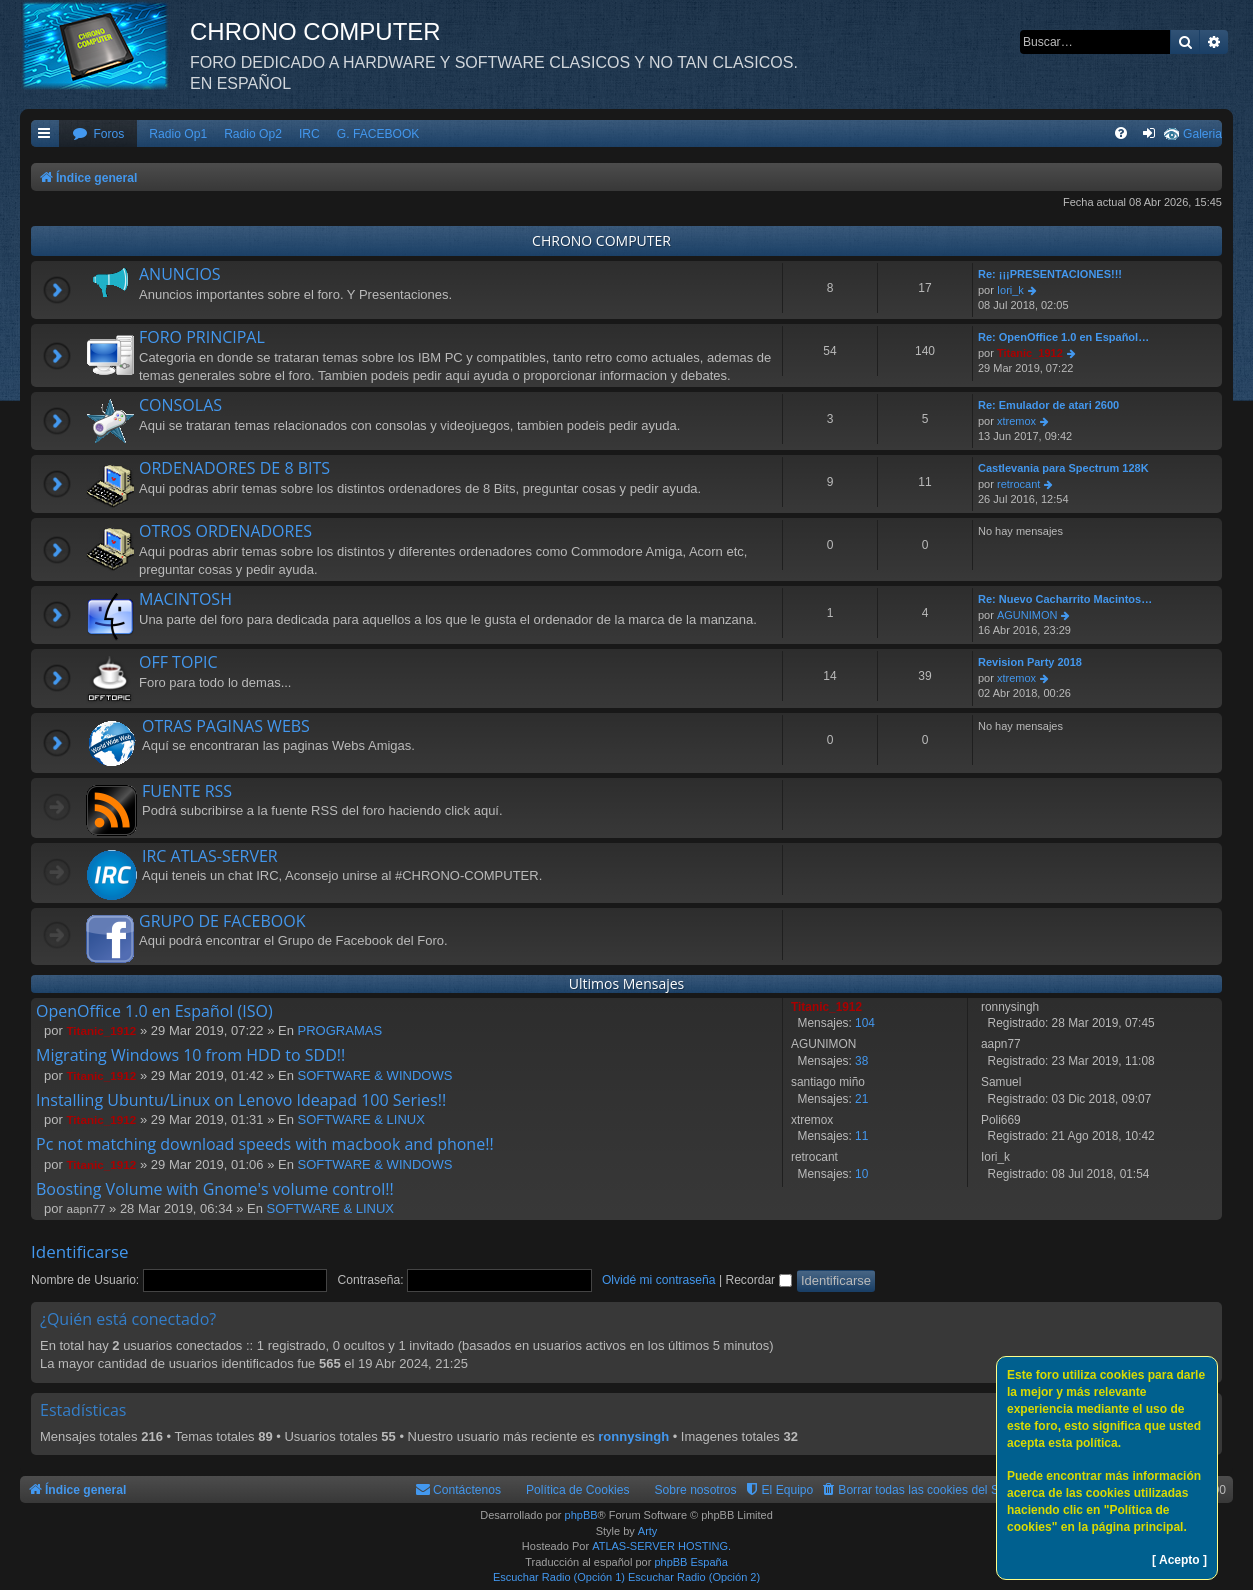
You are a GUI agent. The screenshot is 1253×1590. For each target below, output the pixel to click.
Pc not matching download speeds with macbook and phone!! (265, 1144)
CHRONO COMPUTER (601, 240)
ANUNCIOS (180, 274)
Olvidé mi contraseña (659, 1280)
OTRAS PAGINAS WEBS (226, 726)
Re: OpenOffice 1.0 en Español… (1063, 337)
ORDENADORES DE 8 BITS (234, 468)
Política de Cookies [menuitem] (578, 1490)
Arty (648, 1531)
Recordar (758, 1280)
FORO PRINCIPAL (202, 337)
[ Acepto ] (1179, 1560)
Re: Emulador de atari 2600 (1048, 405)
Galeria (1202, 134)
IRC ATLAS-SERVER (210, 856)
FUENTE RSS (187, 791)
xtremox (1016, 421)
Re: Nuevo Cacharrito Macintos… (1065, 599)
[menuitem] (98, 134)
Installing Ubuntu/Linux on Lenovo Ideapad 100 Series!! (241, 1100)
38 (861, 1061)
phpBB (581, 1515)
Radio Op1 (178, 134)
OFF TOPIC (178, 662)
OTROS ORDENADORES (225, 531)
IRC (309, 134)
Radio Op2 (253, 134)
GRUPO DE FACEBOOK (222, 921)
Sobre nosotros (696, 1490)
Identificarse (80, 1251)
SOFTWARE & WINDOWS (375, 1075)
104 (865, 1023)
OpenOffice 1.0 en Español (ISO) (154, 1011)
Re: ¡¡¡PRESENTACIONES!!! (1050, 274)
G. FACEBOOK (378, 134)
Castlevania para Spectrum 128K (1063, 468)
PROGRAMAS (340, 1030)
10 (861, 1174)
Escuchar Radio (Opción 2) (694, 1577)
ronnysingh (633, 1436)
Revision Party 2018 (1030, 662)
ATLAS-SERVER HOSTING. (661, 1546)
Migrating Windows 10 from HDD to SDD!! (190, 1055)
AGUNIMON (1027, 615)
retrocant (1018, 484)
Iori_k (1010, 290)
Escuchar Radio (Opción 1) (559, 1577)
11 (861, 1136)
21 (861, 1099)
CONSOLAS (180, 405)
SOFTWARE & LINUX (361, 1119)
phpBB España (690, 1562)
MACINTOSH (185, 599)
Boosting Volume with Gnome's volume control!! (215, 1189)
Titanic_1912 (1030, 353)
